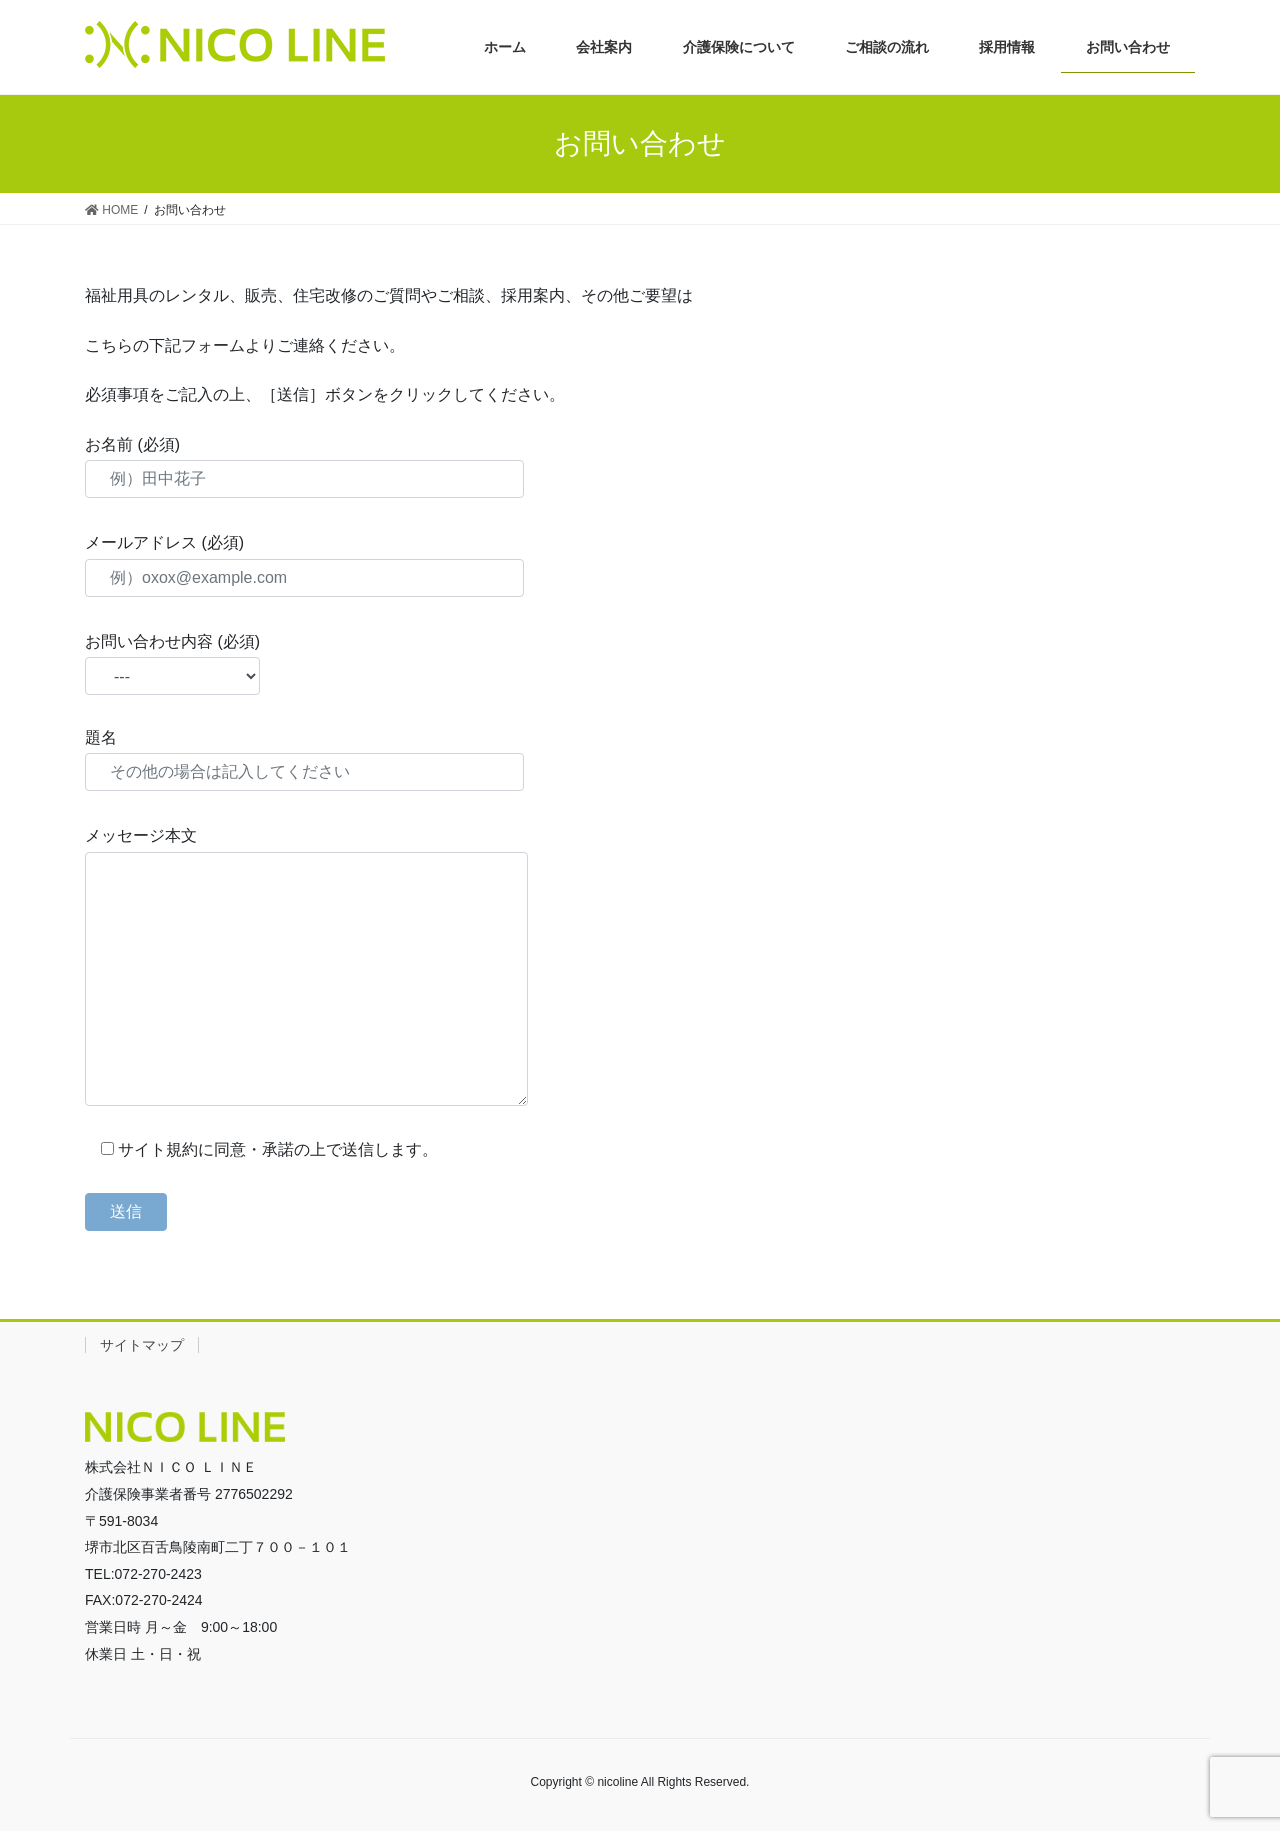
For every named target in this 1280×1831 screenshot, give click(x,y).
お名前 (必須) (304, 467)
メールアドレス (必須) (304, 565)
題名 (304, 760)
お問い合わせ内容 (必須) (172, 664)
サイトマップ (142, 1345)
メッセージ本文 (306, 966)
